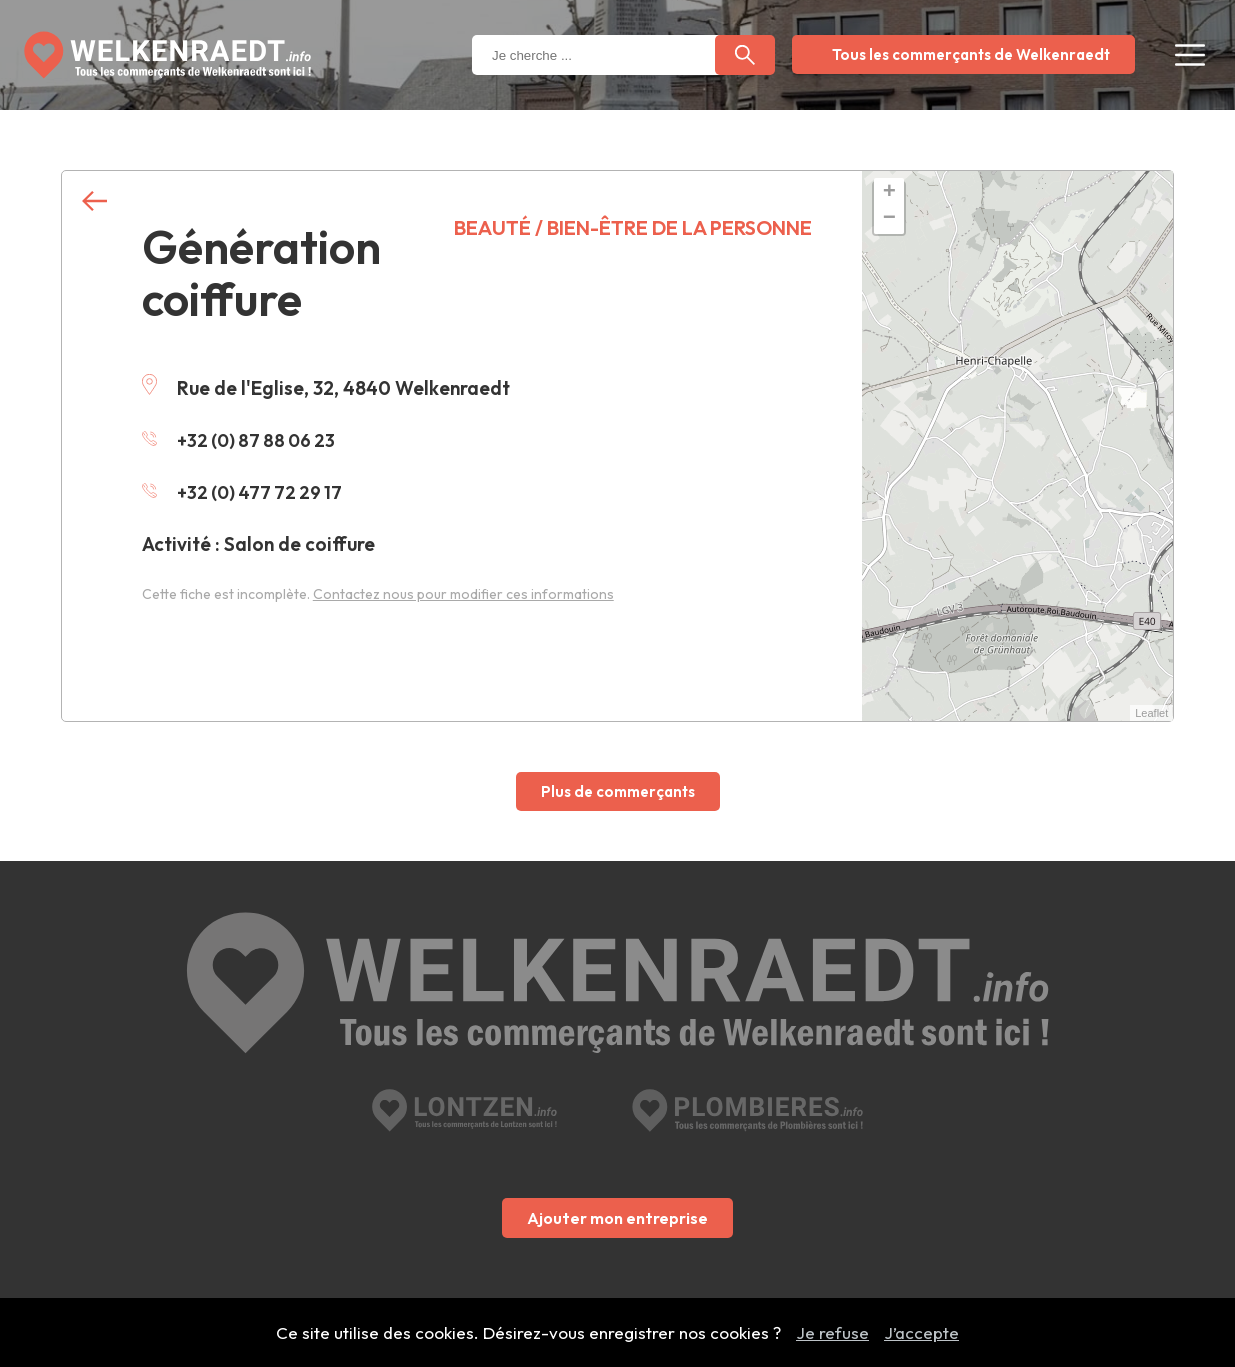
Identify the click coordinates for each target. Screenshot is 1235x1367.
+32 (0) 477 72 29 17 (245, 492)
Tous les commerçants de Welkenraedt (971, 54)
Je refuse (832, 1332)
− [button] (889, 219)
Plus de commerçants (618, 791)
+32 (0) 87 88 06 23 (242, 440)
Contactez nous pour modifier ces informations (463, 594)
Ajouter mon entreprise (617, 1129)
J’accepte (921, 1332)
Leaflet (1151, 713)
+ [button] (889, 193)
